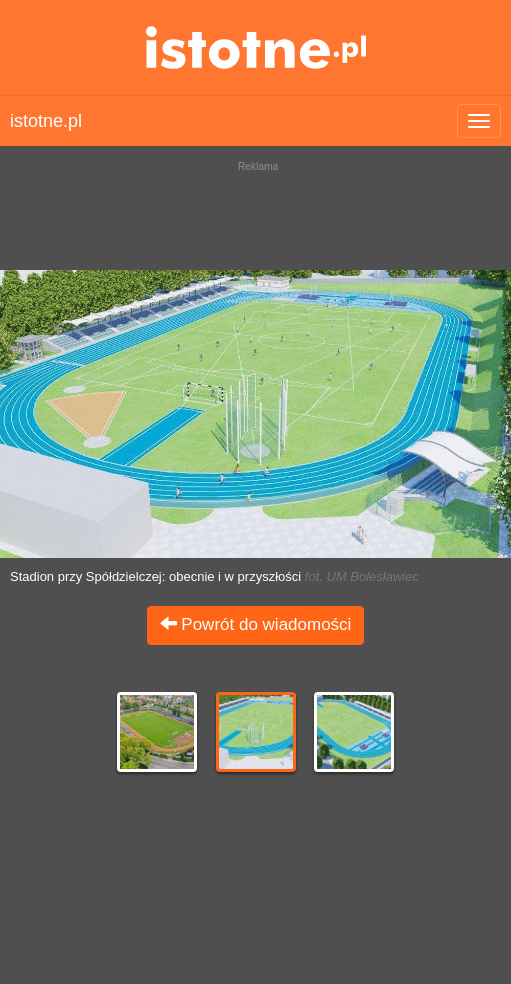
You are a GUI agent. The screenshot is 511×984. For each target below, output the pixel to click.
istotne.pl (255, 47)
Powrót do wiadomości (256, 624)
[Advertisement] (255, 210)
